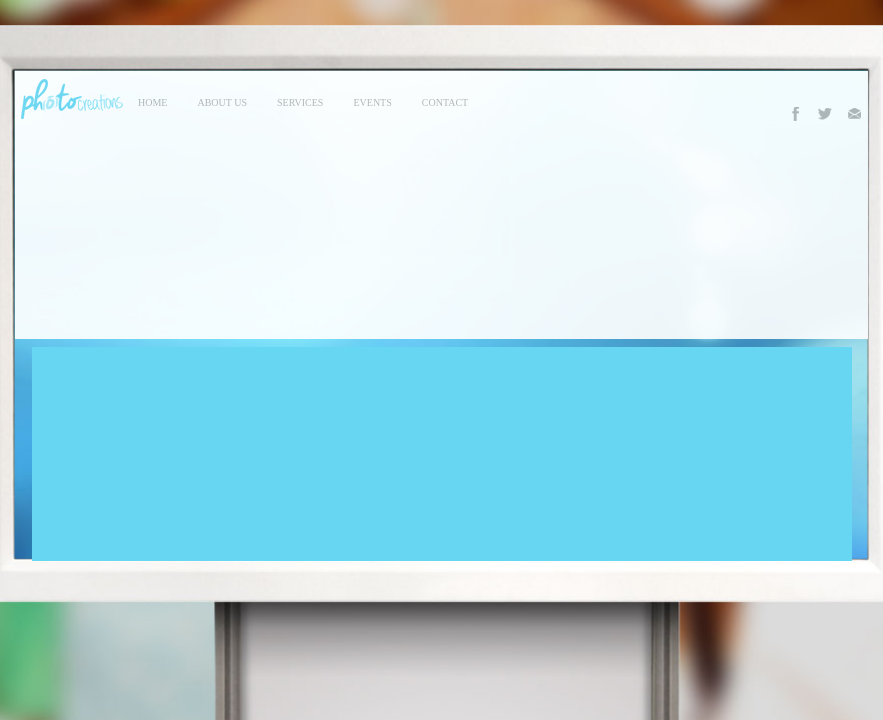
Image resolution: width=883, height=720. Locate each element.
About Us (222, 102)
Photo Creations (69, 99)
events (372, 102)
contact (445, 102)
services (300, 102)
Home (152, 102)
